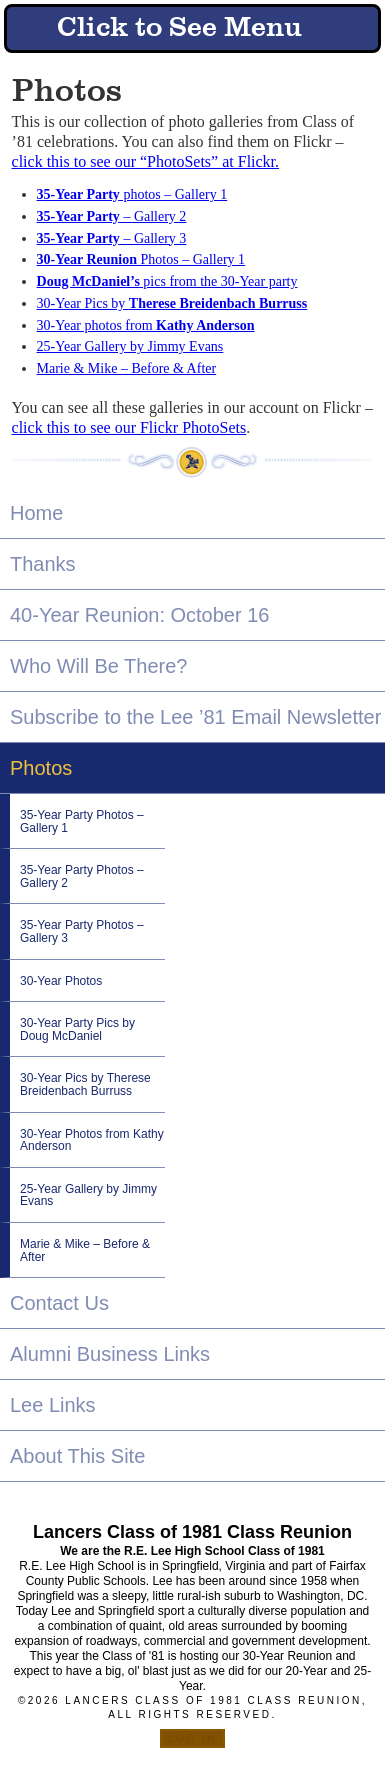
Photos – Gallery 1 (141, 259)
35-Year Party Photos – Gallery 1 (82, 821)
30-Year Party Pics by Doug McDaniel (77, 1029)
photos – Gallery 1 (132, 194)
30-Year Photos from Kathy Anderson (92, 1140)
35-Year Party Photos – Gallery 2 (82, 876)
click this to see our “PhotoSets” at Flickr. (146, 161)
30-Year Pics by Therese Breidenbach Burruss (85, 1084)
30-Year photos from (146, 325)
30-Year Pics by (172, 303)
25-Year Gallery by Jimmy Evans (130, 346)
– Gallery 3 (112, 238)
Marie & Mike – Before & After (127, 368)
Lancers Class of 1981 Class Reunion (192, 1532)
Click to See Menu (179, 29)
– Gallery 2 (112, 216)
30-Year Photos (61, 981)
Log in (192, 1738)
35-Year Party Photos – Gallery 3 (82, 931)
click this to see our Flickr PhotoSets (129, 427)
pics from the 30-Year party (167, 281)
